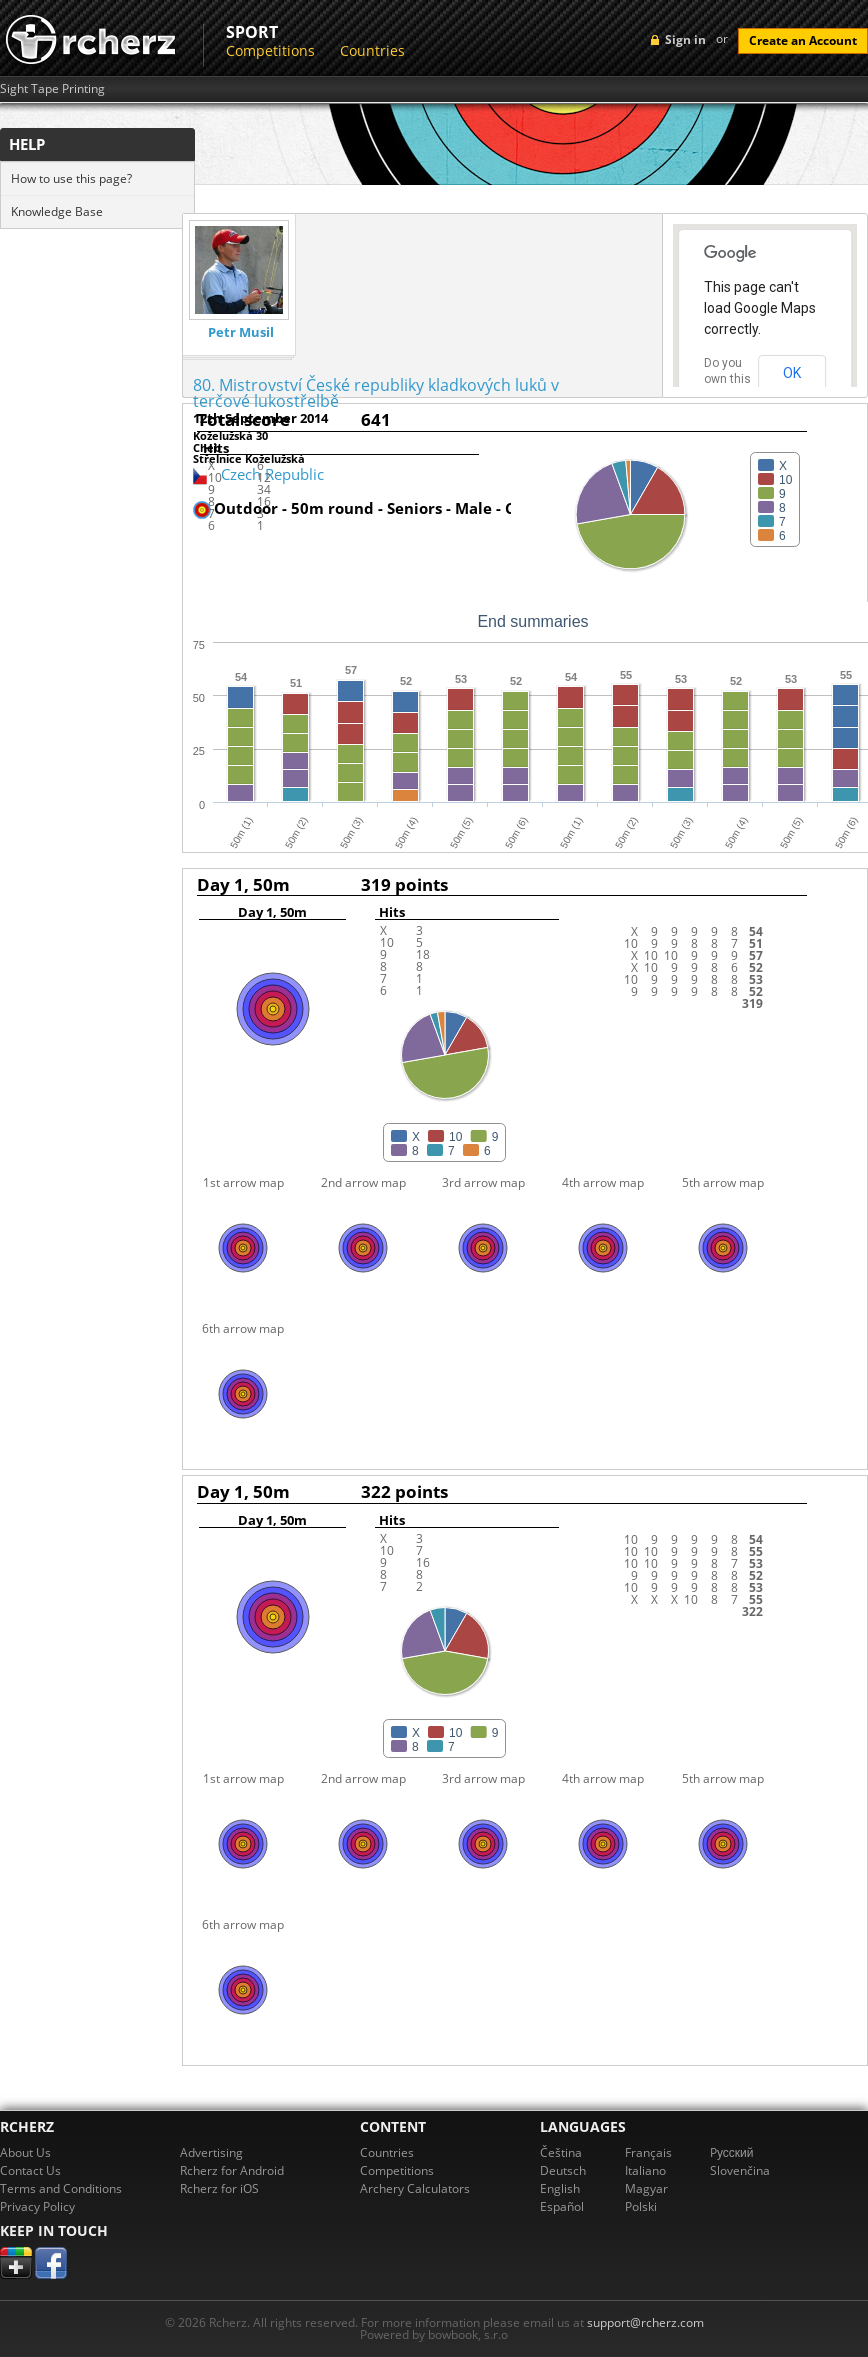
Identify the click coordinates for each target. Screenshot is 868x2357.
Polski (641, 2206)
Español (562, 2206)
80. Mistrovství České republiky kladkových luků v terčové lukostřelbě (376, 393)
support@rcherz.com (645, 2322)
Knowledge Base (57, 211)
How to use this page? (71, 178)
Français (648, 2152)
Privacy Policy (37, 2206)
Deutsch (563, 2170)
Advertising (211, 2152)
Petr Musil (241, 332)
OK (792, 373)
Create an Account (803, 40)
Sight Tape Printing (52, 89)
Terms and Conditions (61, 2188)
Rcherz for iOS (219, 2188)
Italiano (645, 2170)
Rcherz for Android (232, 2170)
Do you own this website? (728, 379)
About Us (25, 2152)
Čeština (561, 2152)
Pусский (732, 2152)
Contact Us (30, 2170)
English (560, 2188)
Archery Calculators (415, 2188)
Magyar (646, 2188)
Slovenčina (740, 2170)
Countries (372, 50)
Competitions (270, 50)
